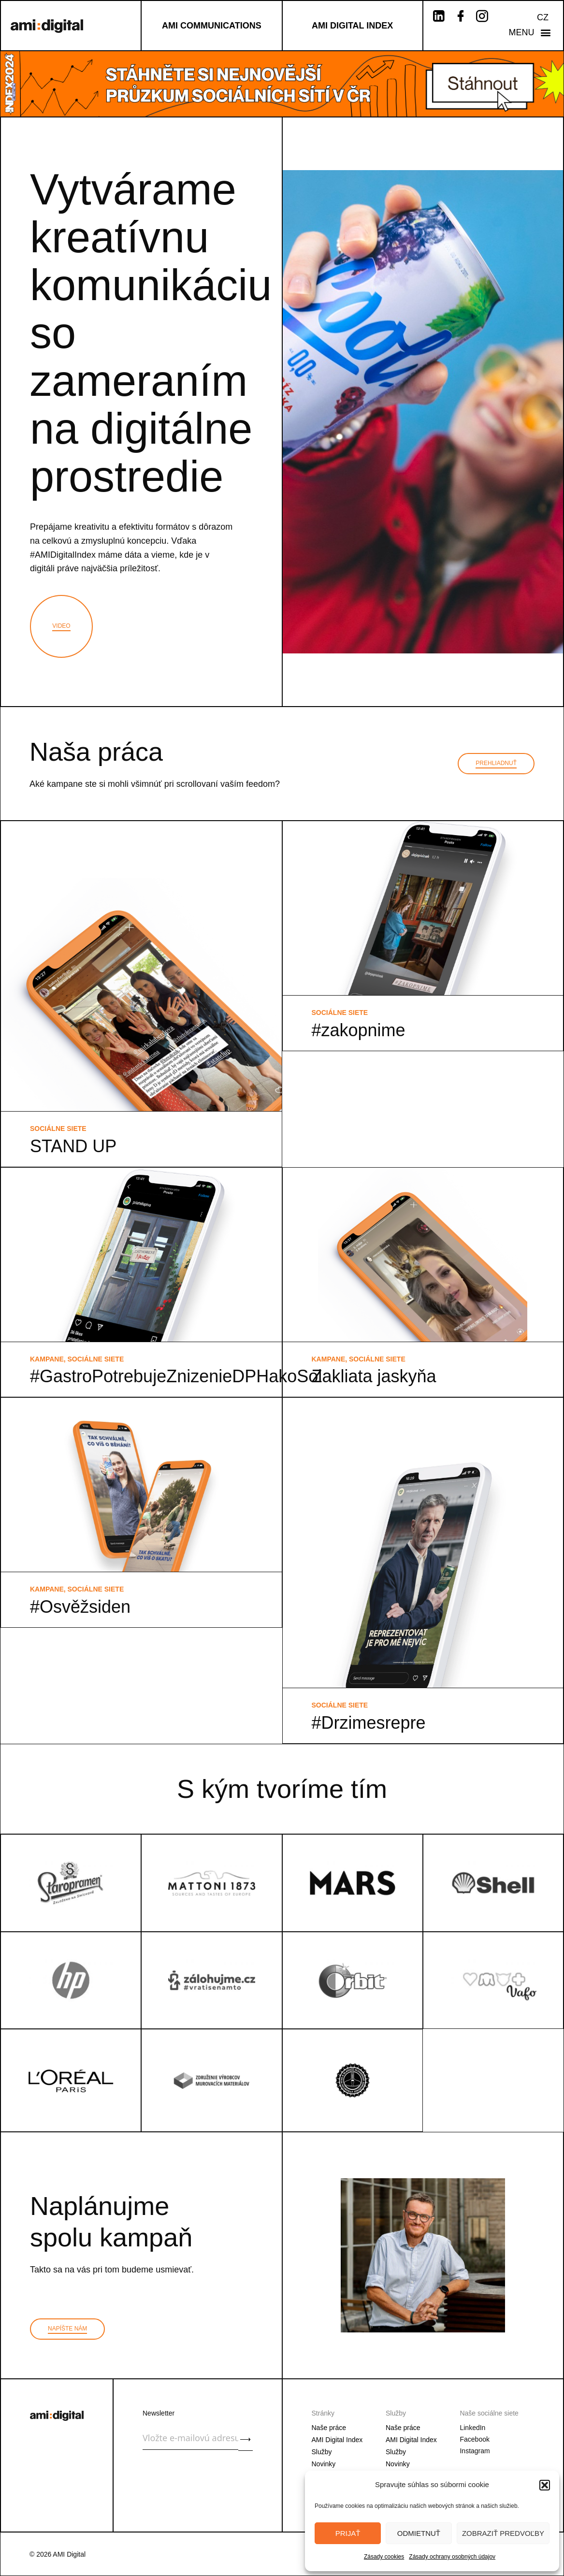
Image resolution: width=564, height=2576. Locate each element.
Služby (322, 2452)
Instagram (475, 2451)
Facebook (474, 2439)
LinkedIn (472, 2427)
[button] (545, 2485)
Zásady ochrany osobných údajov (452, 2556)
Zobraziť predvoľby (503, 2533)
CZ (543, 17)
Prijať (348, 2533)
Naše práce (329, 2427)
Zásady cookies (384, 2556)
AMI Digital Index (337, 2440)
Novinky (324, 2464)
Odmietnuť (418, 2533)
